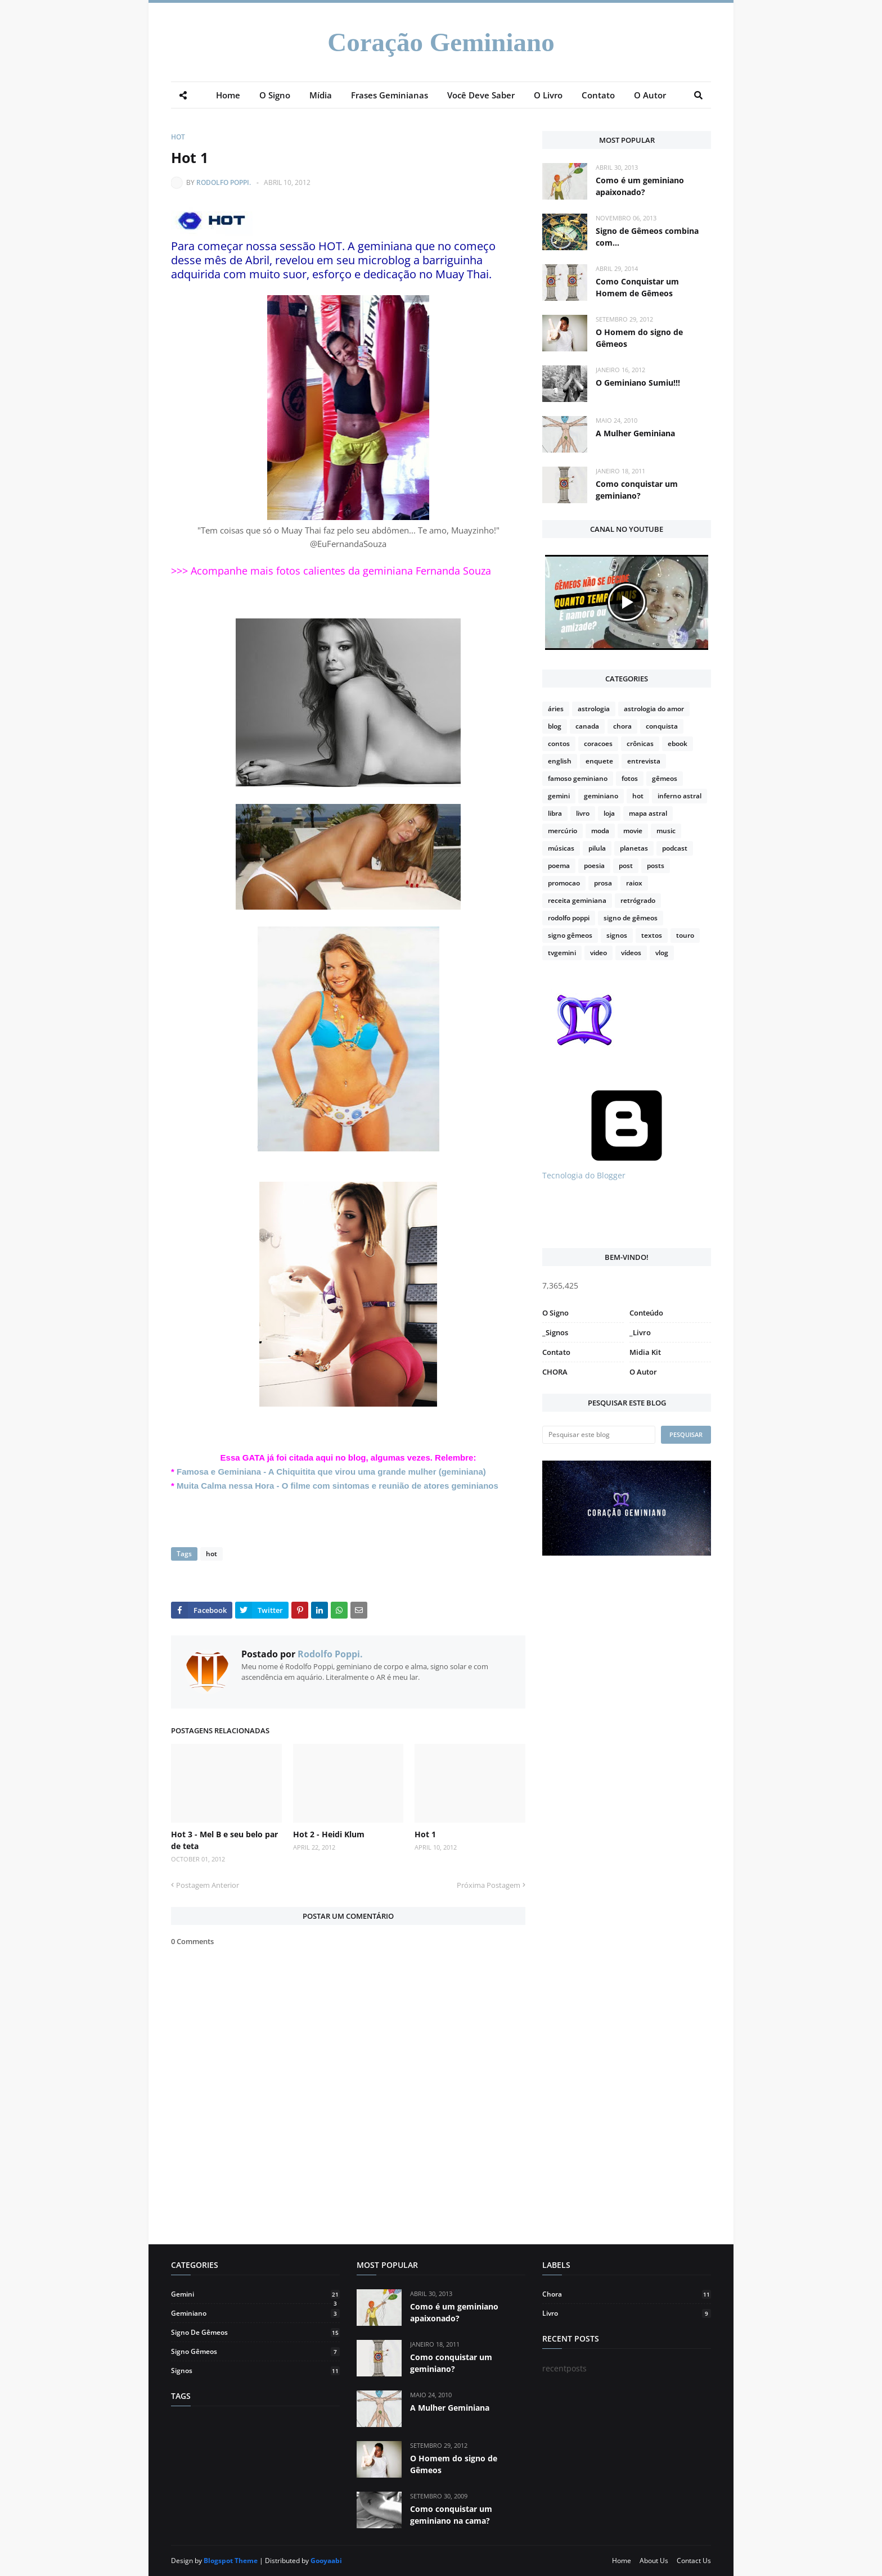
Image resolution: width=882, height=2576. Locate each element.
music (666, 830)
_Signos (555, 1332)
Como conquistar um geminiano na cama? (451, 2514)
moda (600, 830)
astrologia (594, 708)
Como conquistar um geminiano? (637, 489)
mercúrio (562, 830)
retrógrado (637, 900)
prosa (603, 883)
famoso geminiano (578, 778)
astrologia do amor (654, 708)
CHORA (555, 1372)
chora (622, 726)
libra (555, 813)
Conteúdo (646, 1313)
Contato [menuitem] (598, 95)
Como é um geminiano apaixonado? (640, 186)
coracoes (598, 743)
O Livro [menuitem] (548, 95)
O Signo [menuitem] (274, 95)
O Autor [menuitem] (650, 95)
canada (587, 726)
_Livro (640, 1332)
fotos (630, 778)
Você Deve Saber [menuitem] (481, 95)
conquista (662, 726)
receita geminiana (577, 900)
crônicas (640, 743)
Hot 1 (425, 1834)
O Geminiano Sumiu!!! (638, 382)
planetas (634, 848)
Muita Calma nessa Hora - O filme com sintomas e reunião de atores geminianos (337, 1485)
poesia (594, 865)
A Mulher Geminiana (635, 433)
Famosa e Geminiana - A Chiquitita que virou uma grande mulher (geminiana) (331, 1471)
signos (616, 935)
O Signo (555, 1313)
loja (609, 813)
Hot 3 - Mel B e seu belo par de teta (224, 1840)
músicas (561, 848)
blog (554, 726)
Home (621, 2560)
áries (556, 708)
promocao (564, 883)
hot (178, 137)
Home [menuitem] (228, 95)
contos (559, 743)
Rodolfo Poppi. (223, 182)
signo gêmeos (570, 935)
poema (559, 865)
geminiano (601, 796)
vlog (661, 952)
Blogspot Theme (231, 2560)
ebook (677, 743)
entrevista (643, 761)
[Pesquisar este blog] (598, 1435)
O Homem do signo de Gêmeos (639, 338)
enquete (599, 761)
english (560, 761)
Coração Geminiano (440, 42)
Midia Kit (645, 1352)
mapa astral (648, 813)
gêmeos (664, 778)
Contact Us (694, 2560)
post (626, 865)
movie (632, 830)
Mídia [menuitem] (320, 95)
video (598, 952)
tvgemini (562, 952)
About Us (654, 2560)
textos (651, 935)
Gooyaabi (326, 2560)
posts (655, 865)
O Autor (643, 1372)
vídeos (631, 952)
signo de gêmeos (631, 918)
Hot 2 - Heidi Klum (328, 1834)
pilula (597, 848)
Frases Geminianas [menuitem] (389, 95)
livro (583, 813)
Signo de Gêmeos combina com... (647, 236)
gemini (559, 796)
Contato (556, 1352)
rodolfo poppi (569, 918)
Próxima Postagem (488, 1885)
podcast (674, 848)
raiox (634, 883)
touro (685, 935)
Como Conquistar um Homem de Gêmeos (637, 287)
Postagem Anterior (207, 1885)
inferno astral (679, 796)
